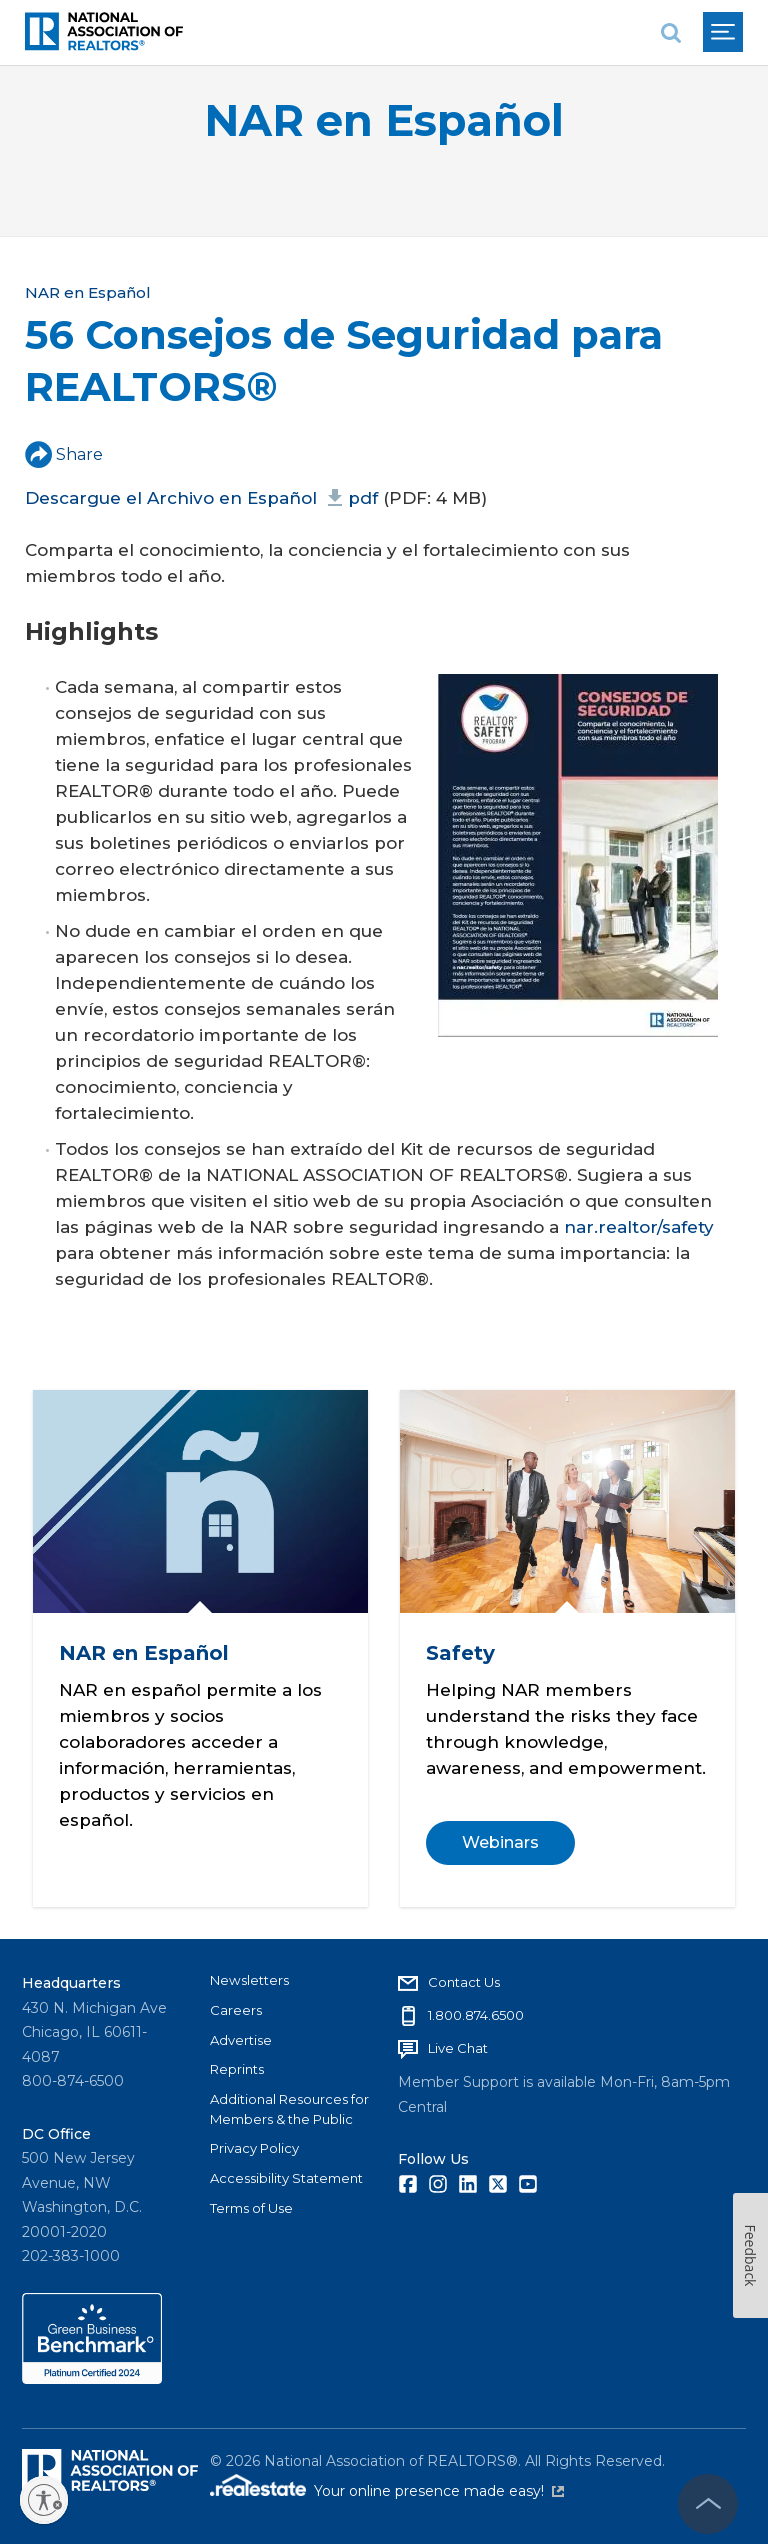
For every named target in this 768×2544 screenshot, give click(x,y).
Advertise (241, 2039)
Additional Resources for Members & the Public (289, 2109)
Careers (236, 2010)
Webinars (499, 1842)
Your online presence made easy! (439, 2491)
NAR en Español (384, 120)
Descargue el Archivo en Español (201, 498)
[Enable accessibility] (44, 2500)
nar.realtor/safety (639, 1227)
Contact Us (464, 1982)
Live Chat (458, 2048)
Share (64, 454)
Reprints (237, 2069)
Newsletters (249, 1980)
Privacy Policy (254, 2148)
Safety (459, 1653)
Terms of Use (251, 2208)
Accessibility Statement (286, 2178)
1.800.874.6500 (476, 2015)
